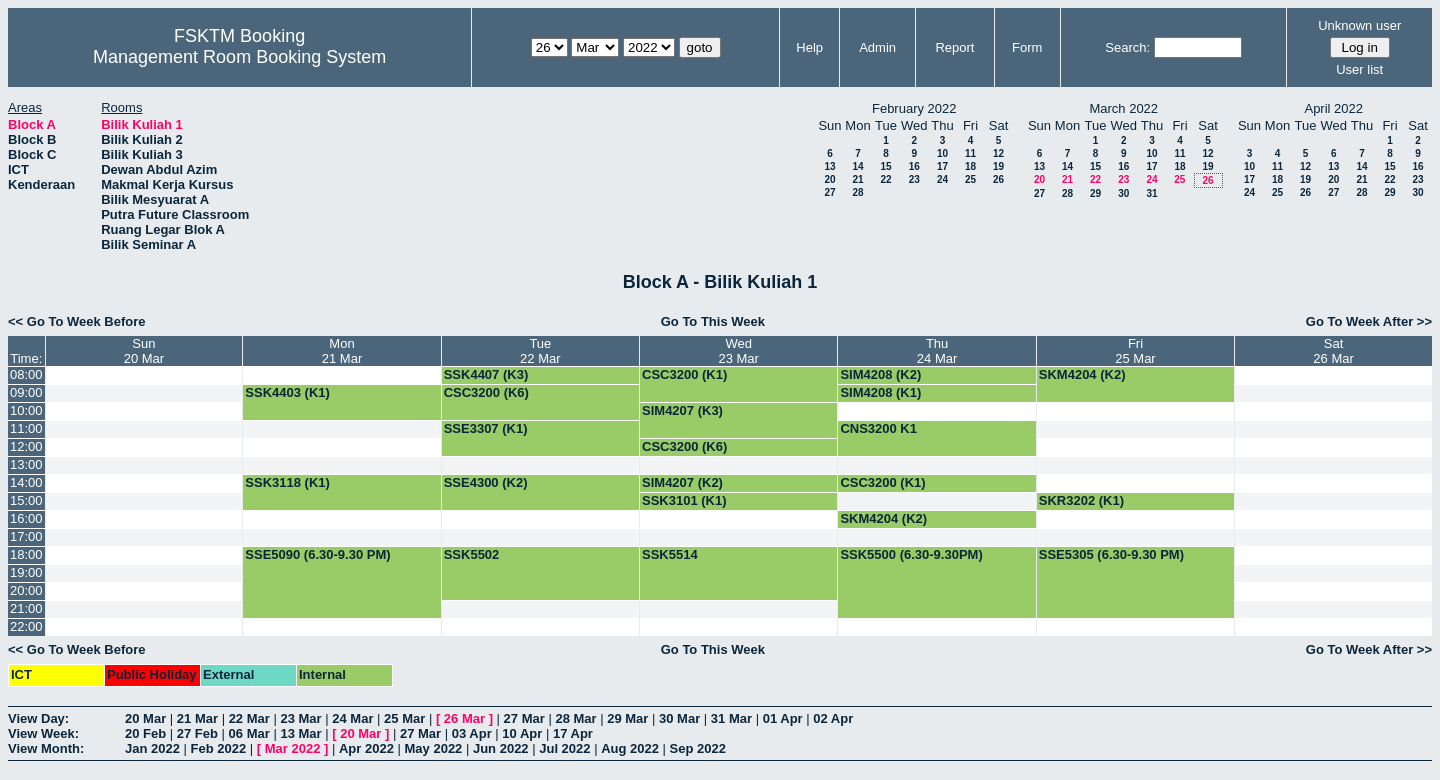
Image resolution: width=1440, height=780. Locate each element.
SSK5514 (670, 554)
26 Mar (464, 718)
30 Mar (679, 718)
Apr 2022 (366, 748)
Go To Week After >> (1369, 321)
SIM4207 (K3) (682, 410)
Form (1027, 47)
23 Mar (300, 718)
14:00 (26, 482)
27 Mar (524, 718)
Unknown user (1359, 25)
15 (885, 166)
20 (829, 179)
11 (970, 153)
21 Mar (197, 718)
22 (885, 179)
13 (829, 166)
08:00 (26, 374)
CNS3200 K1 (878, 428)
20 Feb (145, 733)
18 (970, 166)
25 (970, 179)
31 (1151, 193)
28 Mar (575, 718)
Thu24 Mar (937, 351)
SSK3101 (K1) (684, 500)
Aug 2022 (630, 748)
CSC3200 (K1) (684, 374)
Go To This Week (713, 321)
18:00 (26, 554)
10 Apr (522, 733)
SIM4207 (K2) (682, 482)
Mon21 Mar (342, 351)
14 (857, 166)
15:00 (26, 500)
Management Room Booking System (239, 57)
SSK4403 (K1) (287, 392)
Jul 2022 (564, 748)
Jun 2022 (501, 748)
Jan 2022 (152, 748)
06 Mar (249, 733)
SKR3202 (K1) (1081, 500)
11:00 (26, 428)
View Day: (38, 718)
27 (829, 192)
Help (809, 47)
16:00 (26, 518)
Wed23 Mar (738, 351)
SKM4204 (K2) (1082, 374)
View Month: (46, 748)
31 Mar (731, 718)
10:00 (26, 410)
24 (942, 179)
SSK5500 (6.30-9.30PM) (911, 554)
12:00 (26, 446)
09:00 (26, 392)
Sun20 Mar (144, 351)
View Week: (43, 733)
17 (942, 166)
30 (1123, 193)
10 (942, 153)
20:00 (26, 590)
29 (1095, 193)
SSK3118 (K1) (287, 482)
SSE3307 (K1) (486, 428)
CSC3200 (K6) (486, 392)
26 (998, 179)
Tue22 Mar (540, 351)
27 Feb (197, 733)
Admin (877, 47)
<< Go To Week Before (77, 321)
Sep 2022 (698, 748)
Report (954, 47)
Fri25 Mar (1135, 351)
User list (1359, 69)
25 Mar (404, 718)
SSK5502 (472, 554)
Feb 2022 (219, 748)
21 (857, 179)
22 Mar (249, 718)
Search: (1127, 47)
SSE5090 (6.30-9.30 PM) (317, 554)
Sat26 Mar (1333, 351)
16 (914, 166)
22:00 (26, 626)
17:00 (26, 536)
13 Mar (300, 733)
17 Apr (573, 733)
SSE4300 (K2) (486, 482)
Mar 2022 (293, 748)
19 (998, 166)
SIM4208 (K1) (880, 392)
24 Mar (352, 718)
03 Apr (472, 733)
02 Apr (833, 718)
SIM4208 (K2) (880, 374)
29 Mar (627, 718)
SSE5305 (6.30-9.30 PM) (1111, 554)
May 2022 (434, 748)
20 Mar (145, 718)
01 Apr (783, 718)
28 (857, 192)
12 (998, 153)
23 (914, 179)
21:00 (26, 608)
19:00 (26, 572)
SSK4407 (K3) (486, 374)
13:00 (26, 464)
